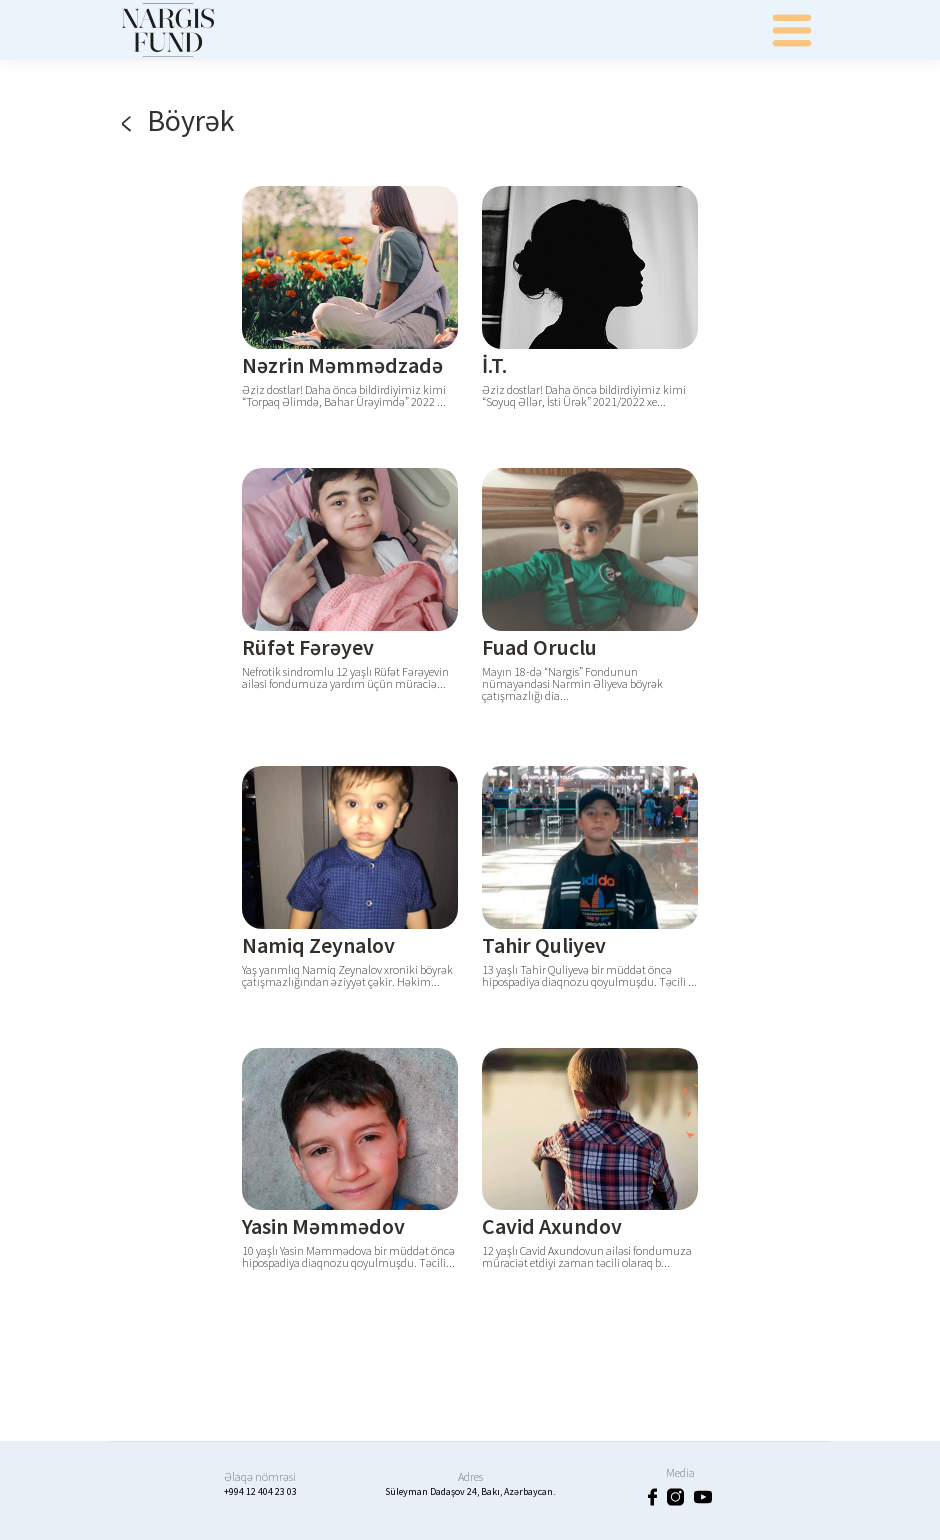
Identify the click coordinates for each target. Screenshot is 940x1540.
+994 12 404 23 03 (260, 1491)
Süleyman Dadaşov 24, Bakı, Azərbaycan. (470, 1491)
